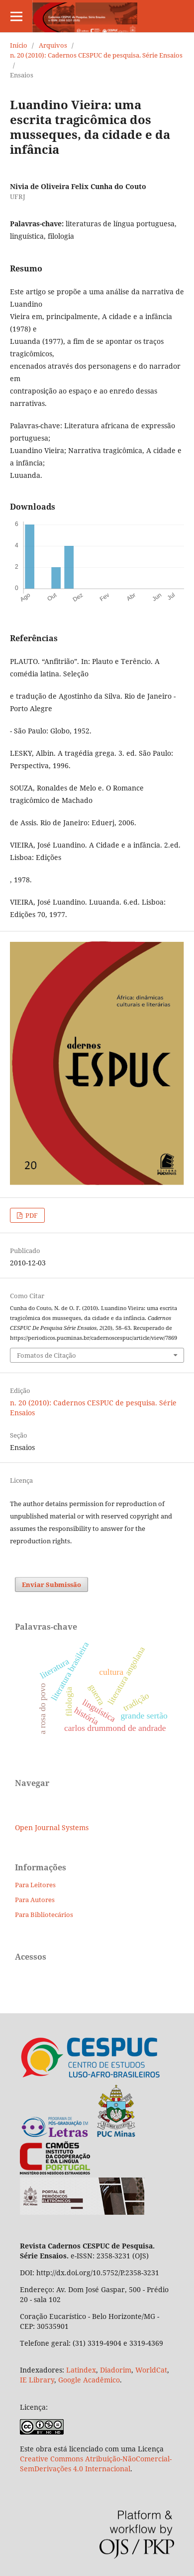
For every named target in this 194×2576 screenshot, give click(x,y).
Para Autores (35, 1899)
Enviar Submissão (51, 1584)
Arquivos (53, 45)
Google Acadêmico (89, 2379)
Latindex (81, 2370)
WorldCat (151, 2370)
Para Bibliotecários (44, 1914)
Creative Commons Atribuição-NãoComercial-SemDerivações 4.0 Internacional (96, 2463)
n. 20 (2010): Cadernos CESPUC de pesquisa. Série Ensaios (96, 55)
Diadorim (115, 2370)
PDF (31, 1215)
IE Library (37, 2379)
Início (18, 45)
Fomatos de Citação (46, 1355)
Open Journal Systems (52, 1827)
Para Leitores (35, 1884)
